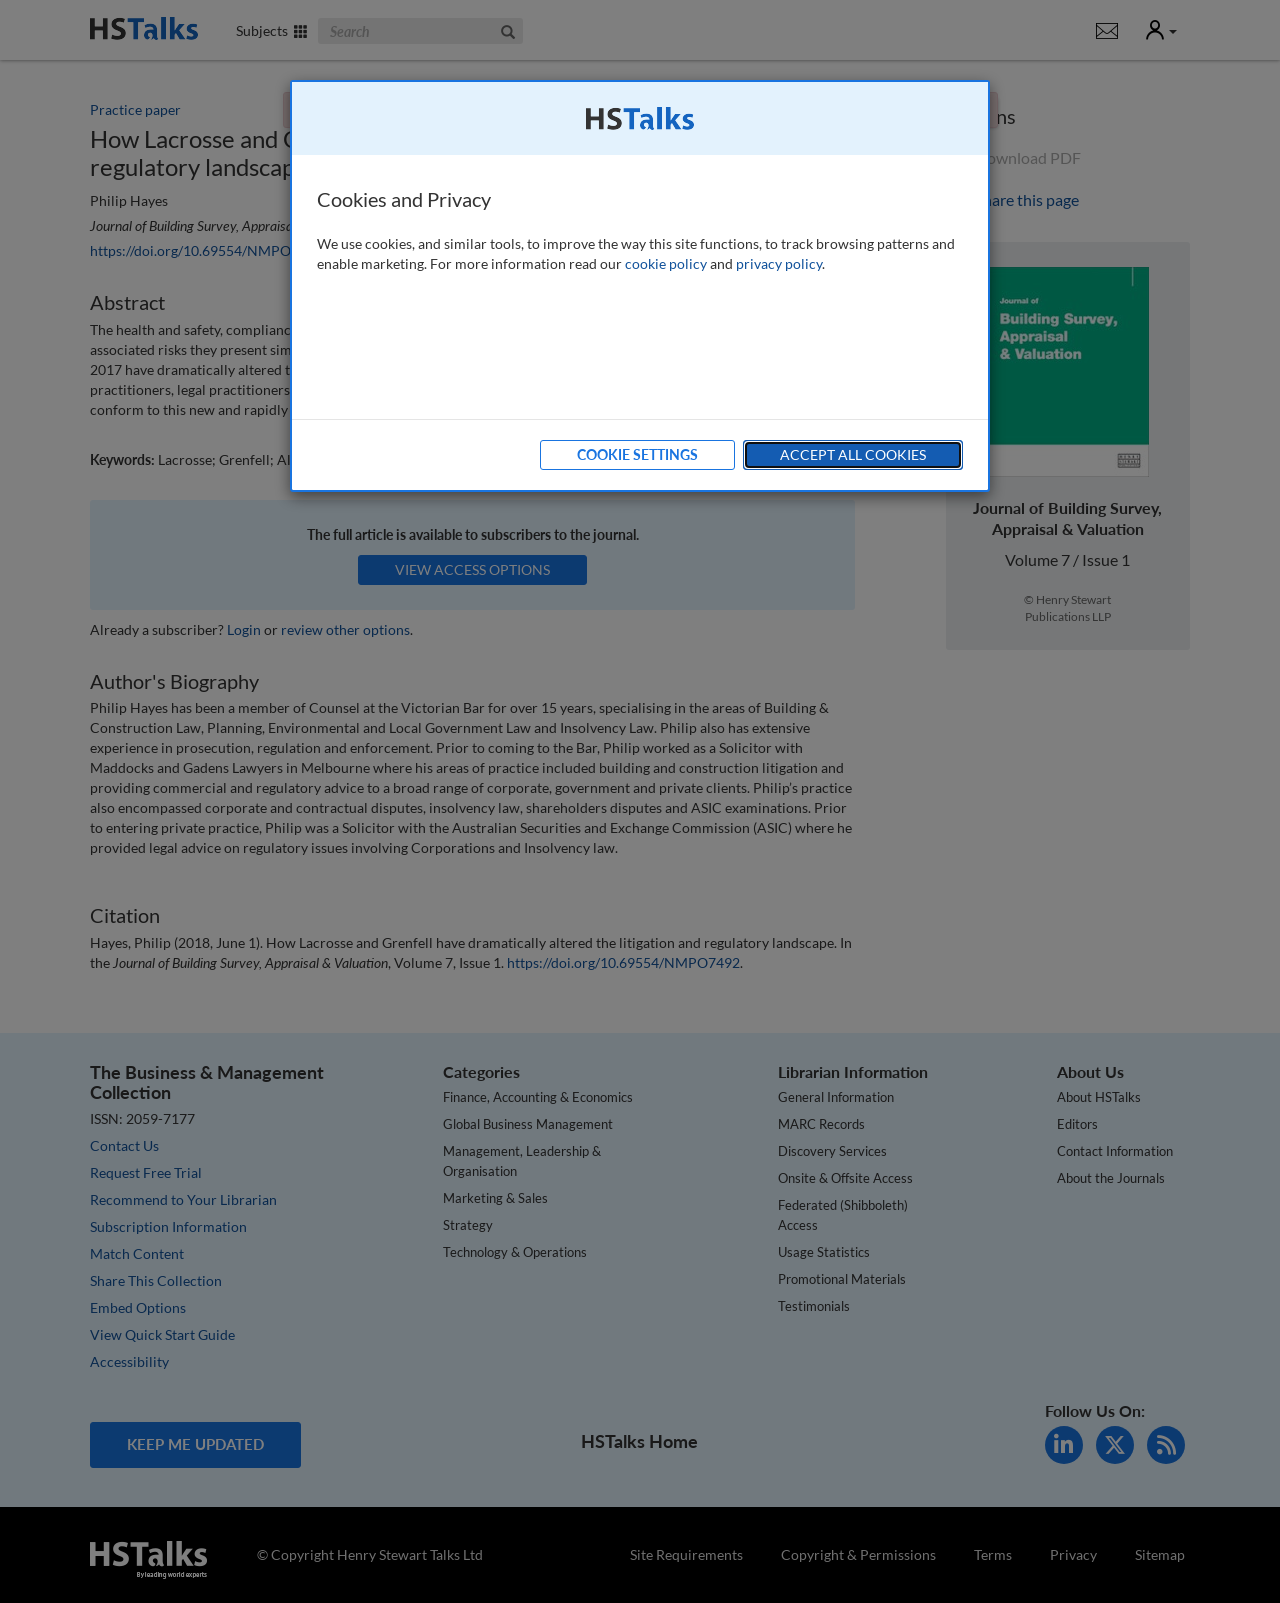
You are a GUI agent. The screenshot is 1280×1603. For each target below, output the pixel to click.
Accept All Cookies (853, 454)
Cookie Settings (637, 454)
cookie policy (666, 263)
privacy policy (779, 263)
